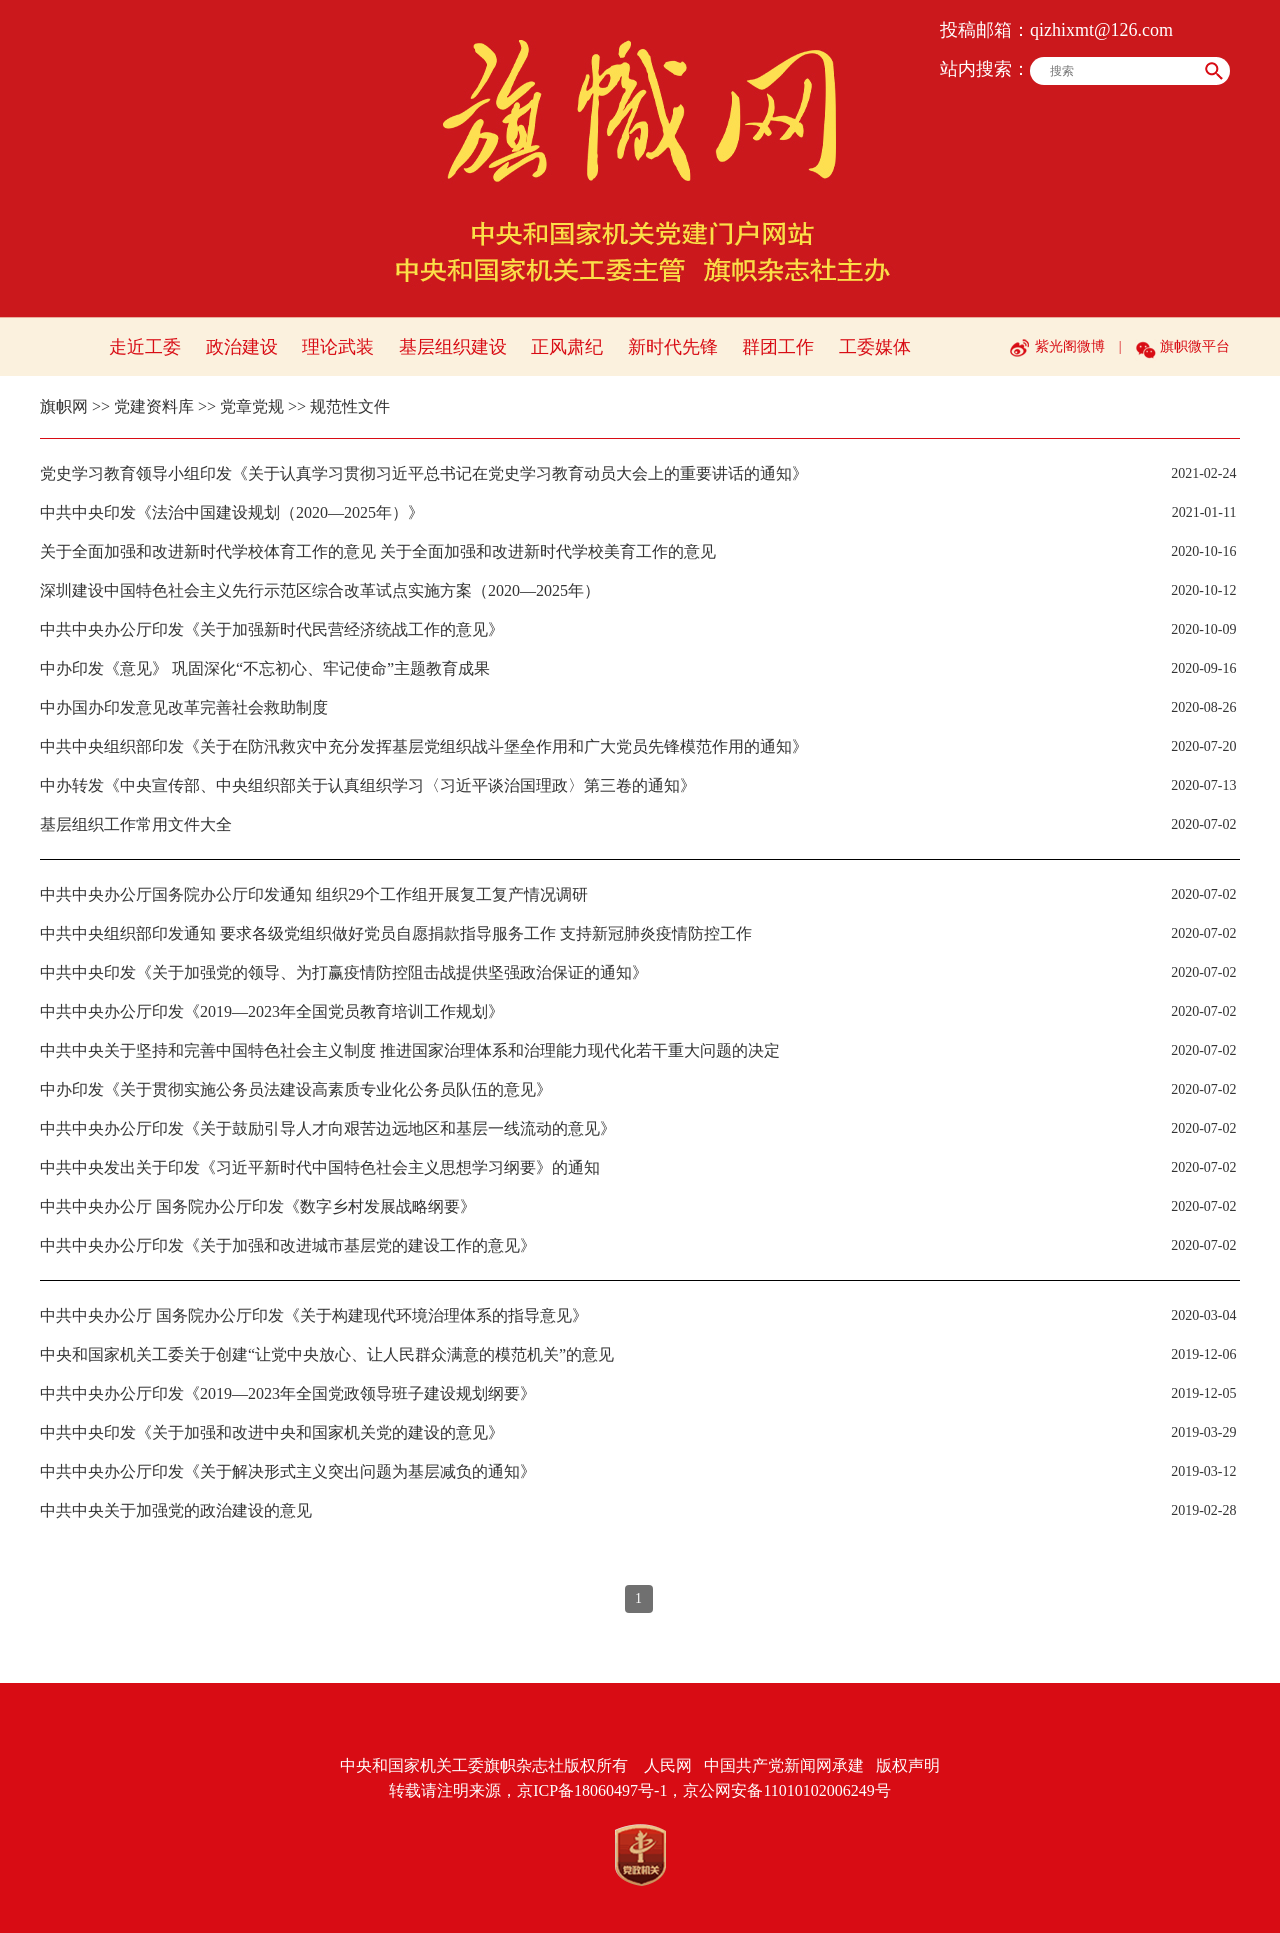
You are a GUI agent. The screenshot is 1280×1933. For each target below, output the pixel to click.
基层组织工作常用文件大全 (136, 824)
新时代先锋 (673, 347)
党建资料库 (154, 406)
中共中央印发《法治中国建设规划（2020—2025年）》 (232, 512)
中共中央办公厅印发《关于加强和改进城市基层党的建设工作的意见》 (288, 1245)
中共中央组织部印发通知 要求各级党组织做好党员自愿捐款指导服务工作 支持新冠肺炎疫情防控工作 (396, 933)
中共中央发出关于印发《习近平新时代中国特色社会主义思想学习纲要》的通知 (320, 1167)
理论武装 (338, 347)
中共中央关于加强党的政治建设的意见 (176, 1510)
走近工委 (145, 347)
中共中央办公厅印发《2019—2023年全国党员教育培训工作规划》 (272, 1011)
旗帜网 (64, 406)
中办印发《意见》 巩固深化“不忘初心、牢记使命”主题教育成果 (265, 668)
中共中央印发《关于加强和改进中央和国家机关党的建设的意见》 (272, 1432)
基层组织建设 (453, 347)
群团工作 (778, 347)
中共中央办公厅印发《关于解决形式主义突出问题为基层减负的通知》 (288, 1471)
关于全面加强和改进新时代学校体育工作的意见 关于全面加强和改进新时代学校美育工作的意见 (378, 551)
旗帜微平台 (1195, 346)
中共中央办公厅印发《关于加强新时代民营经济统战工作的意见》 (272, 629)
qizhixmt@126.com (1101, 30)
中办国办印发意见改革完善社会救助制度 (184, 707)
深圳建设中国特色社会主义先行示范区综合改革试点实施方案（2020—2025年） (320, 590)
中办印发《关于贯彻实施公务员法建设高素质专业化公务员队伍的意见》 (296, 1089)
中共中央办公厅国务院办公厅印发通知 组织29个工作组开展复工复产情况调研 (314, 894)
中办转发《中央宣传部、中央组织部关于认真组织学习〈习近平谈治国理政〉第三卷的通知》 (368, 785)
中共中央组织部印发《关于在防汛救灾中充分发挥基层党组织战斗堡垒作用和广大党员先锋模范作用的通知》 (424, 746)
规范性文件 (350, 406)
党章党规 (252, 406)
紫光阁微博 (1070, 346)
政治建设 (242, 347)
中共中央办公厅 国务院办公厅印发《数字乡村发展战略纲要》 (258, 1206)
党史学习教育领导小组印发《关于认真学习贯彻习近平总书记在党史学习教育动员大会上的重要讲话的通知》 (424, 473)
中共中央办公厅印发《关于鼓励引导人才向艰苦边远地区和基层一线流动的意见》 (328, 1128)
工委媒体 (875, 347)
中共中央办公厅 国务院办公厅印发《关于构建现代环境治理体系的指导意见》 (314, 1315)
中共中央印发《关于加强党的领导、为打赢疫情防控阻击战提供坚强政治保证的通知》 (344, 972)
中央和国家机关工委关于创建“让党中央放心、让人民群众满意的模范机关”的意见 (327, 1354)
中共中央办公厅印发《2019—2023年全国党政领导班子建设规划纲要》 (288, 1393)
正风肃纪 (567, 347)
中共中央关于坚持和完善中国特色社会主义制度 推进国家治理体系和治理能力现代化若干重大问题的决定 (410, 1050)
